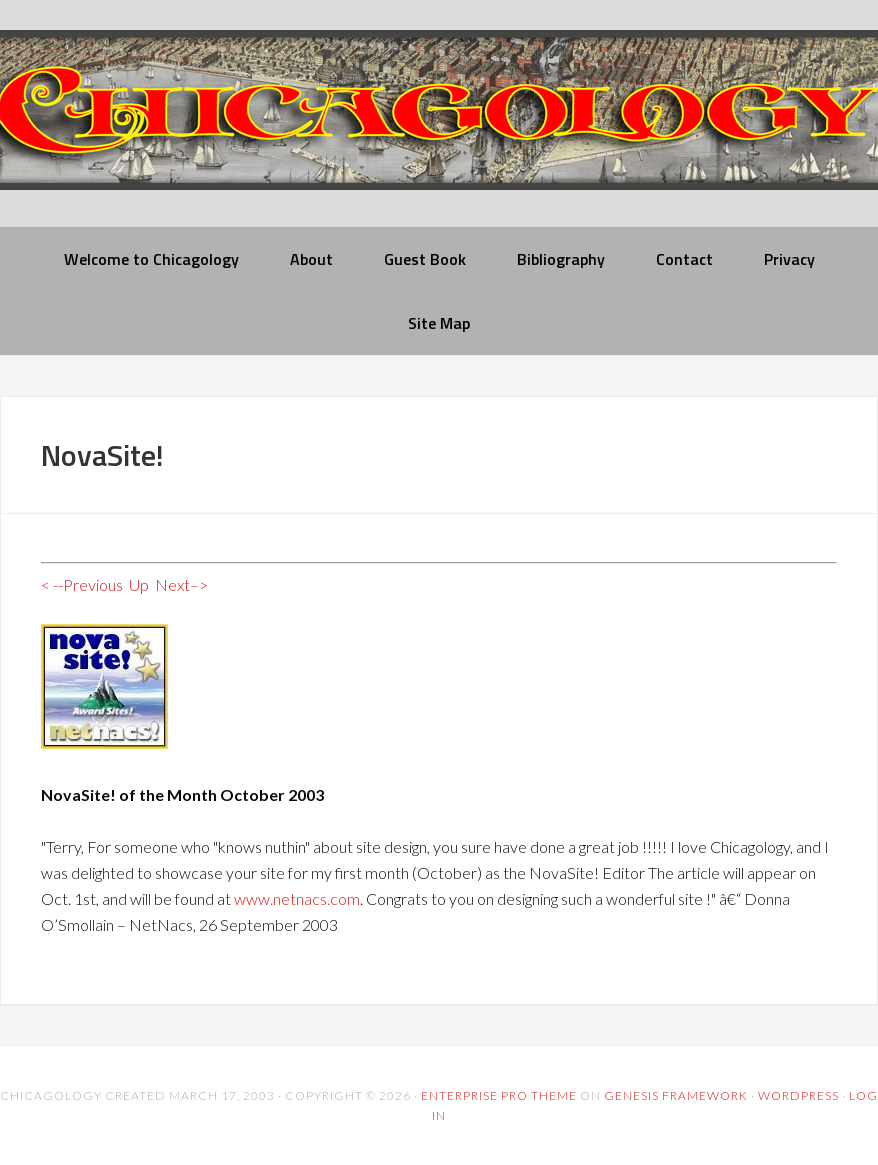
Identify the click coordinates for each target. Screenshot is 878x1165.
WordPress (798, 1095)
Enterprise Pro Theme (499, 1095)
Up (139, 584)
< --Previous (82, 584)
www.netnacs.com (297, 898)
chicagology (439, 126)
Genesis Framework (676, 1095)
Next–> (181, 584)
